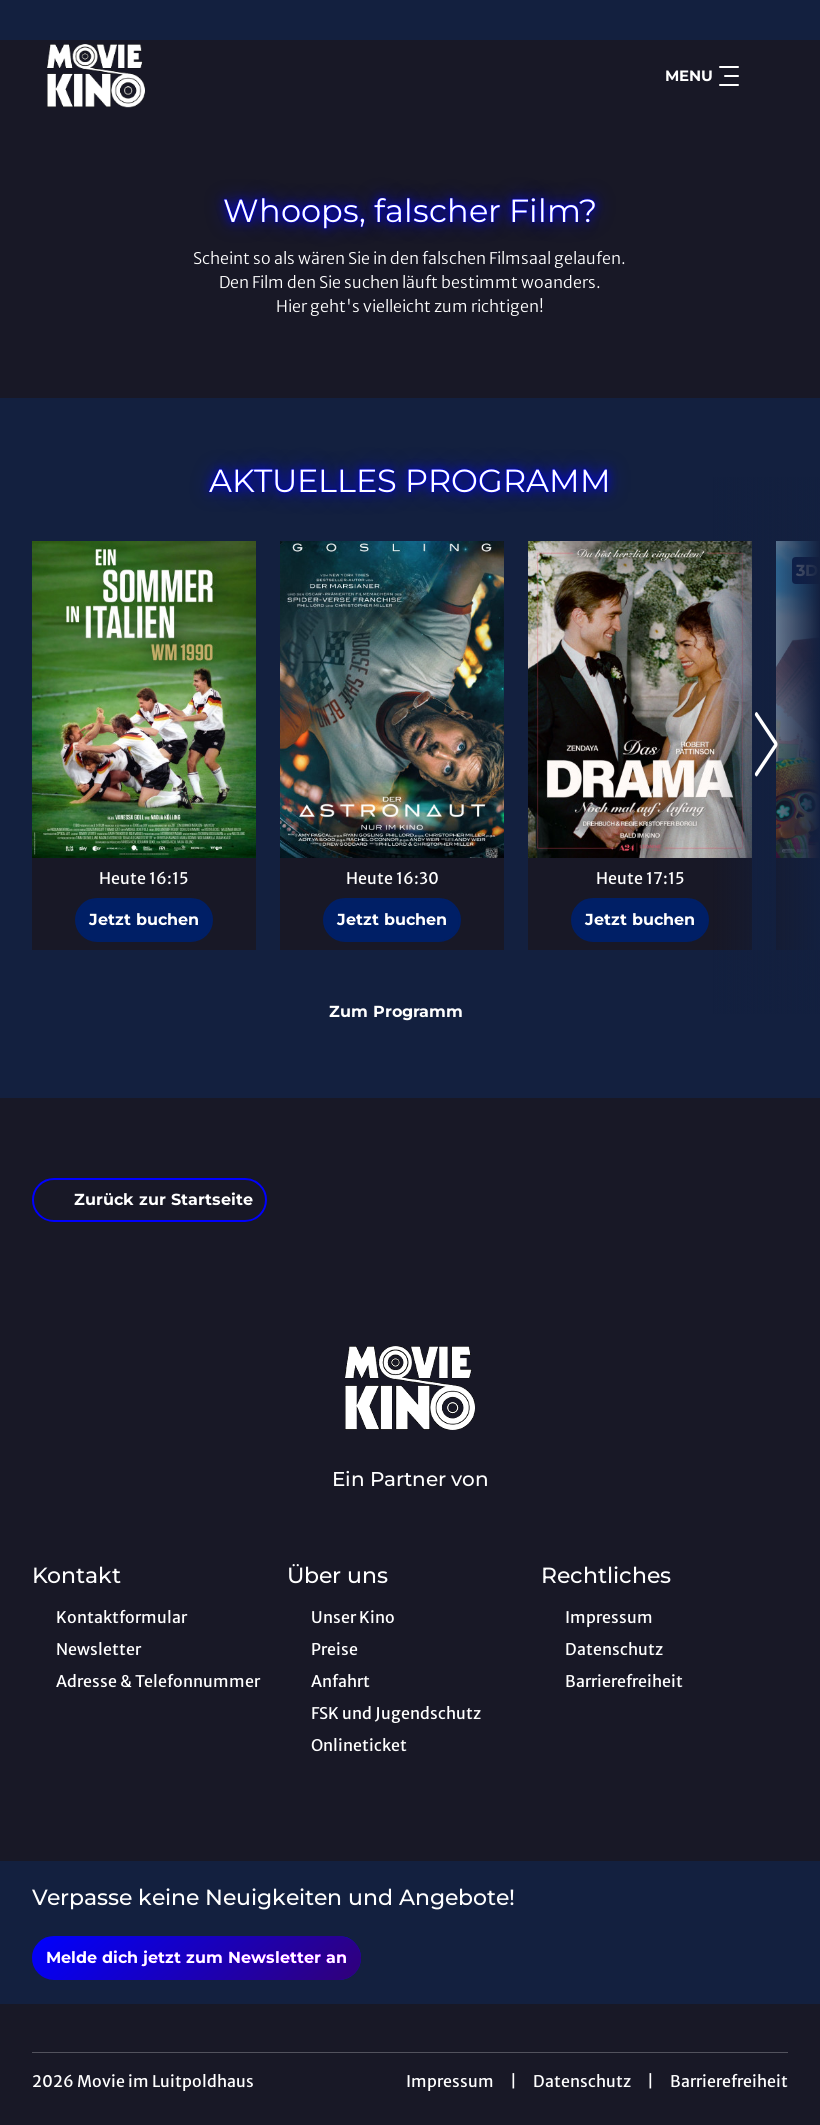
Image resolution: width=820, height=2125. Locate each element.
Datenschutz (582, 2081)
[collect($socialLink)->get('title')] (36, 20)
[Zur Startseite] (172, 76)
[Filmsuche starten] (768, 76)
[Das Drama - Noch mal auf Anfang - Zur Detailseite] (640, 699)
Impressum (450, 2081)
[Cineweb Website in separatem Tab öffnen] (410, 1505)
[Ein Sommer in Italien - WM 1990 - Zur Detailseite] (144, 699)
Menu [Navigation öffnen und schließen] (702, 76)
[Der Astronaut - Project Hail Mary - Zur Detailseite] (392, 699)
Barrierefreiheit (729, 2081)
